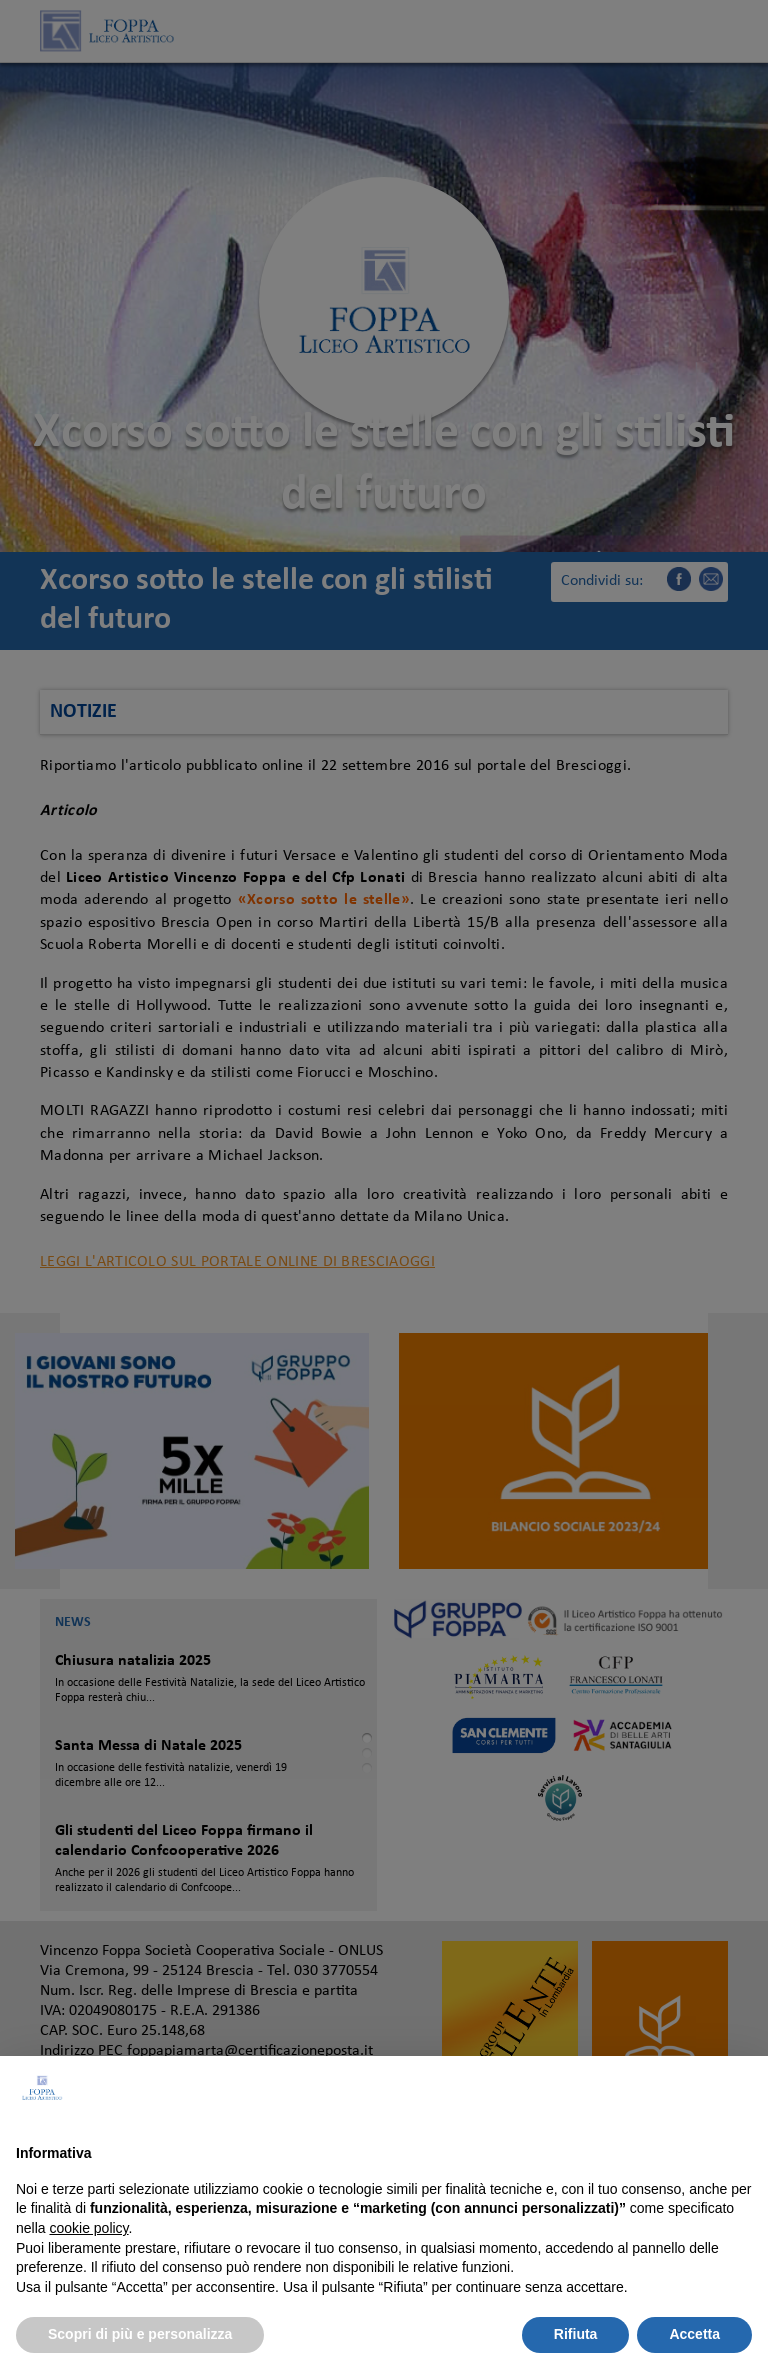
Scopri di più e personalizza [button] (140, 2334)
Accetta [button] (694, 2334)
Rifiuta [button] (576, 2334)
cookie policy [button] (88, 2228)
